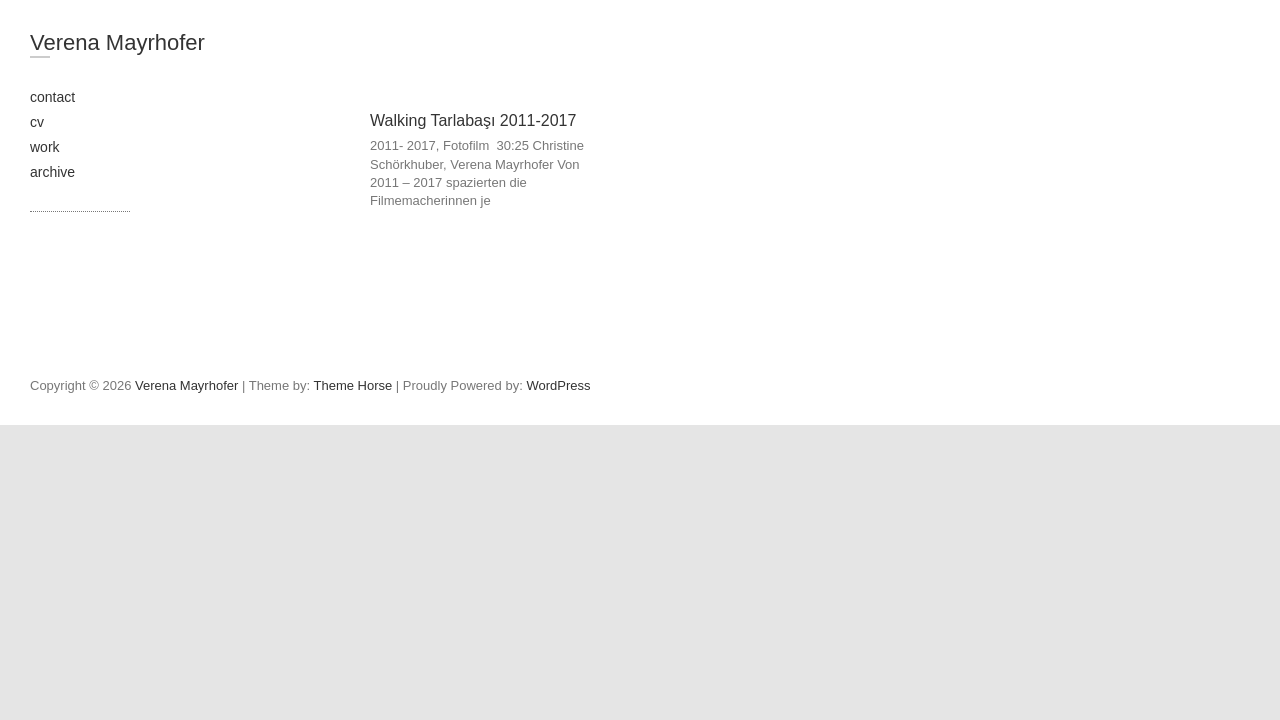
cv (37, 122)
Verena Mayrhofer (117, 42)
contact (52, 97)
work (45, 147)
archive (52, 172)
